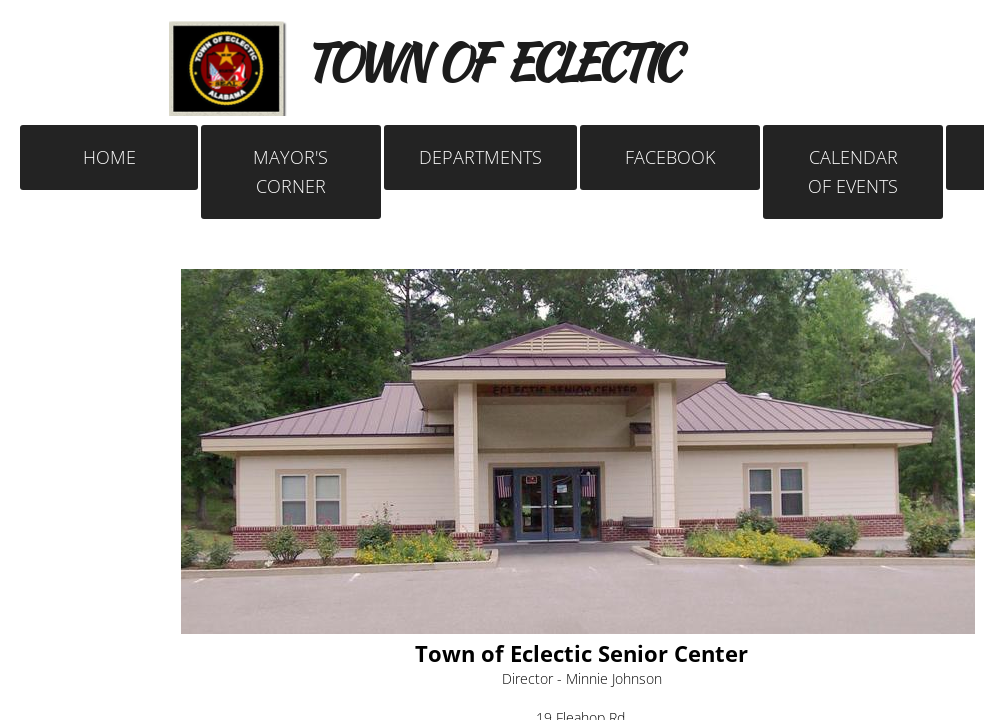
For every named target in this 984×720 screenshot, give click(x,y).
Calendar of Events (853, 171)
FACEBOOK (670, 157)
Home (109, 157)
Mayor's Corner (290, 171)
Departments (480, 157)
